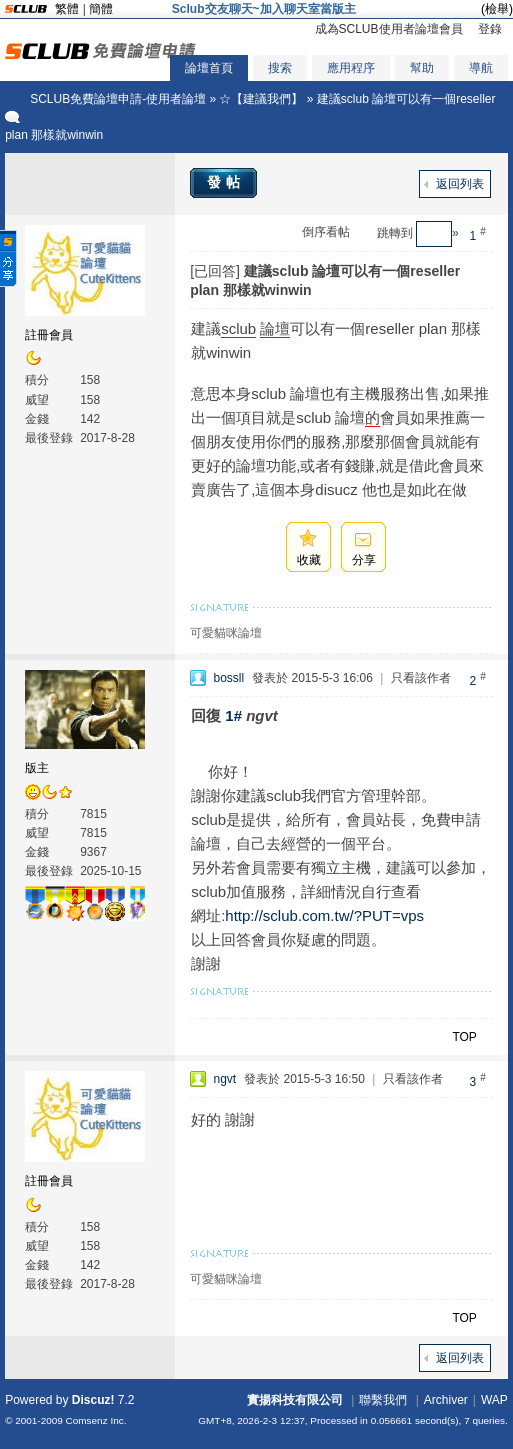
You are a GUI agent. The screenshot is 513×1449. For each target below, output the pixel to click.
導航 (481, 68)
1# (233, 715)
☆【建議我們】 (261, 99)
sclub (238, 328)
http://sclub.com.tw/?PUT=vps (324, 915)
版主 (37, 768)
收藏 (309, 560)
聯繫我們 (383, 1400)
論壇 (275, 328)
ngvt (224, 1079)
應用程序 (351, 68)
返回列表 (460, 184)
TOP (464, 1037)
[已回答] (215, 271)
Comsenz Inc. (96, 1420)
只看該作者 (421, 678)
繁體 (67, 9)
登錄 (490, 29)
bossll (228, 678)
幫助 (422, 68)
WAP (494, 1400)
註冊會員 (49, 335)
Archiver (446, 1400)
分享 (364, 560)
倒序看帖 (326, 232)
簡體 (101, 9)
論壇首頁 (209, 68)
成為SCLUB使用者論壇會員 (389, 29)
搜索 (280, 68)
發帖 (226, 182)
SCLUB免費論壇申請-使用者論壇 (118, 99)
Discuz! (93, 1400)
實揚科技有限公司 (295, 1400)
